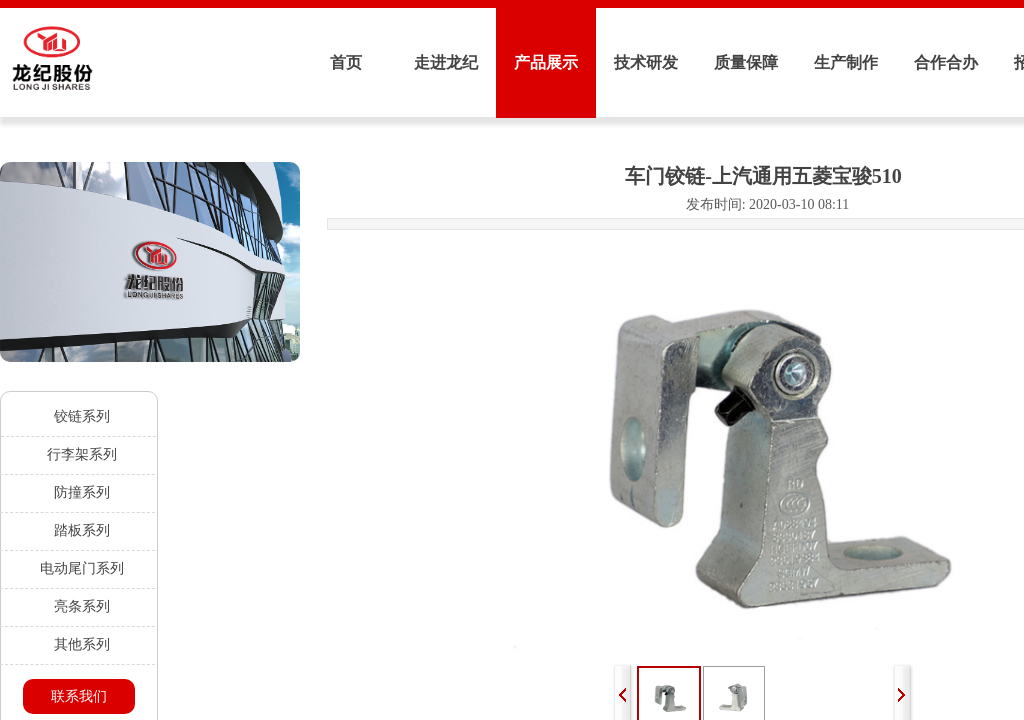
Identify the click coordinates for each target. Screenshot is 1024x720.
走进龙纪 (446, 62)
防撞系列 (82, 492)
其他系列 (82, 644)
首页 (346, 62)
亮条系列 (82, 606)
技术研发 (646, 62)
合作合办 (946, 62)
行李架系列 (82, 454)
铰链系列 (82, 416)
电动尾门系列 (82, 568)
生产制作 (846, 62)
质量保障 (746, 62)
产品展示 (546, 62)
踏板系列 (82, 530)
